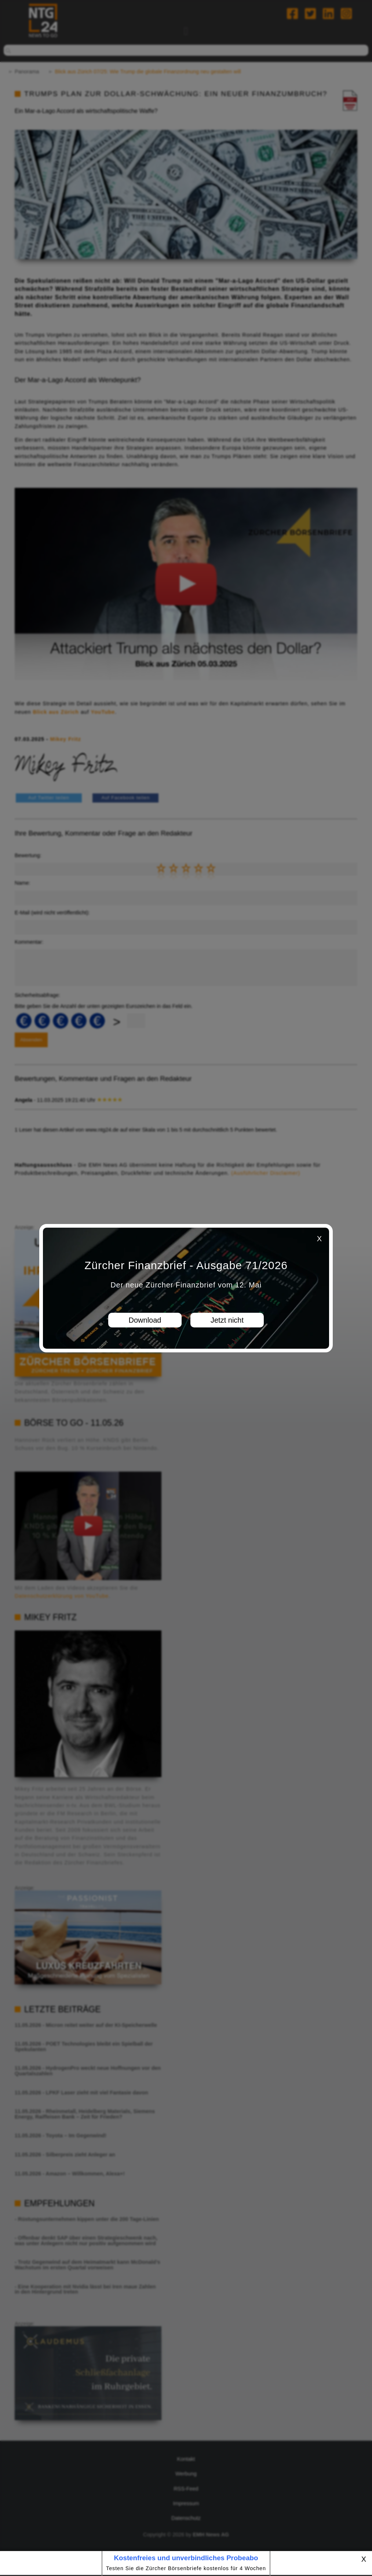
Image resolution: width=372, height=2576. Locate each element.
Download (145, 1320)
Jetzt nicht (227, 1320)
